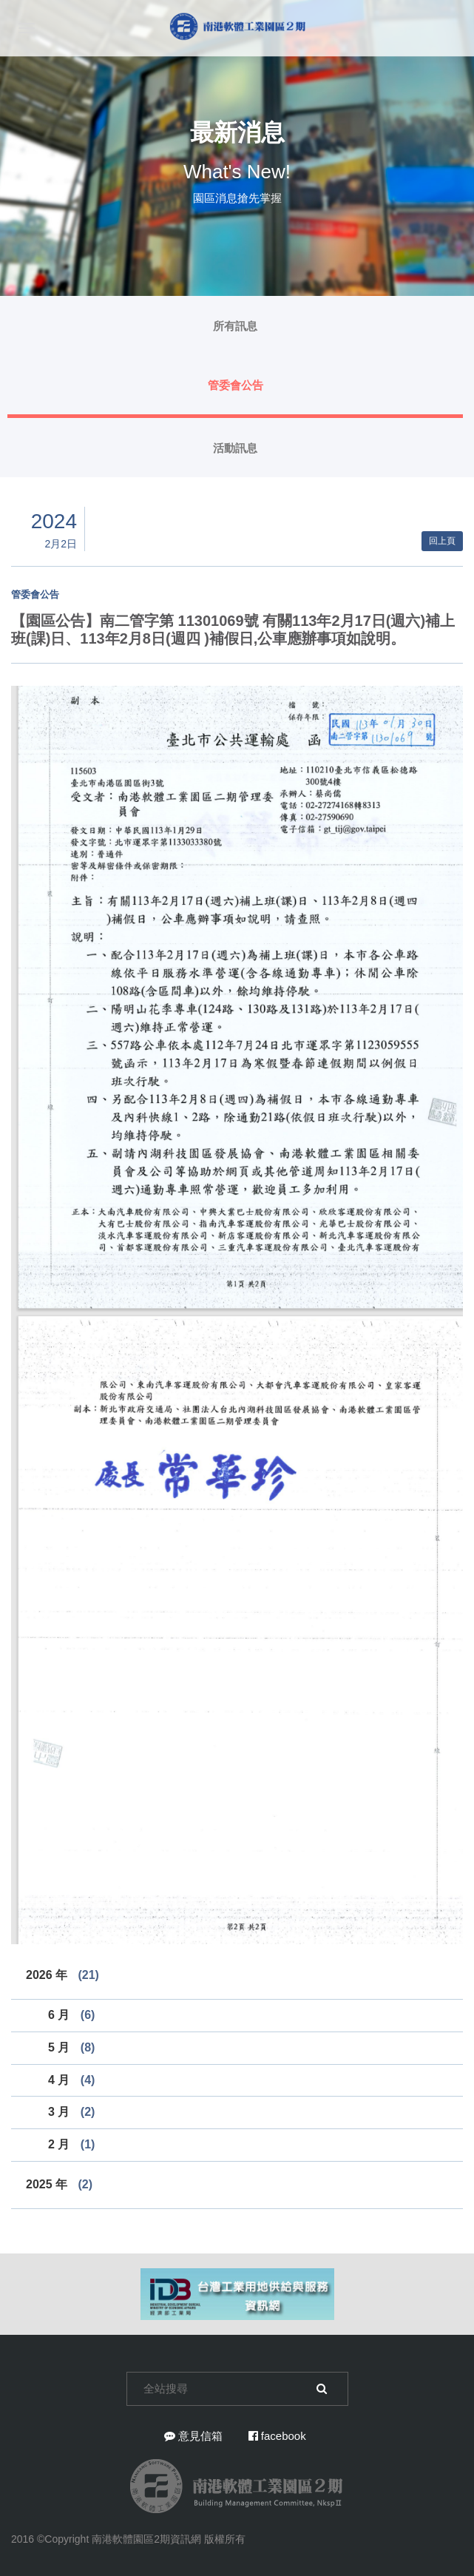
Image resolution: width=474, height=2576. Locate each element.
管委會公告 (235, 385)
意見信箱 (193, 2436)
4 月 (71, 2080)
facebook (277, 2436)
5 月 (71, 2047)
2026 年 (62, 1975)
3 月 (71, 2111)
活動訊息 (235, 448)
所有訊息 (235, 326)
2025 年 (59, 2184)
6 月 (71, 2015)
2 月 (71, 2144)
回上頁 (442, 541)
